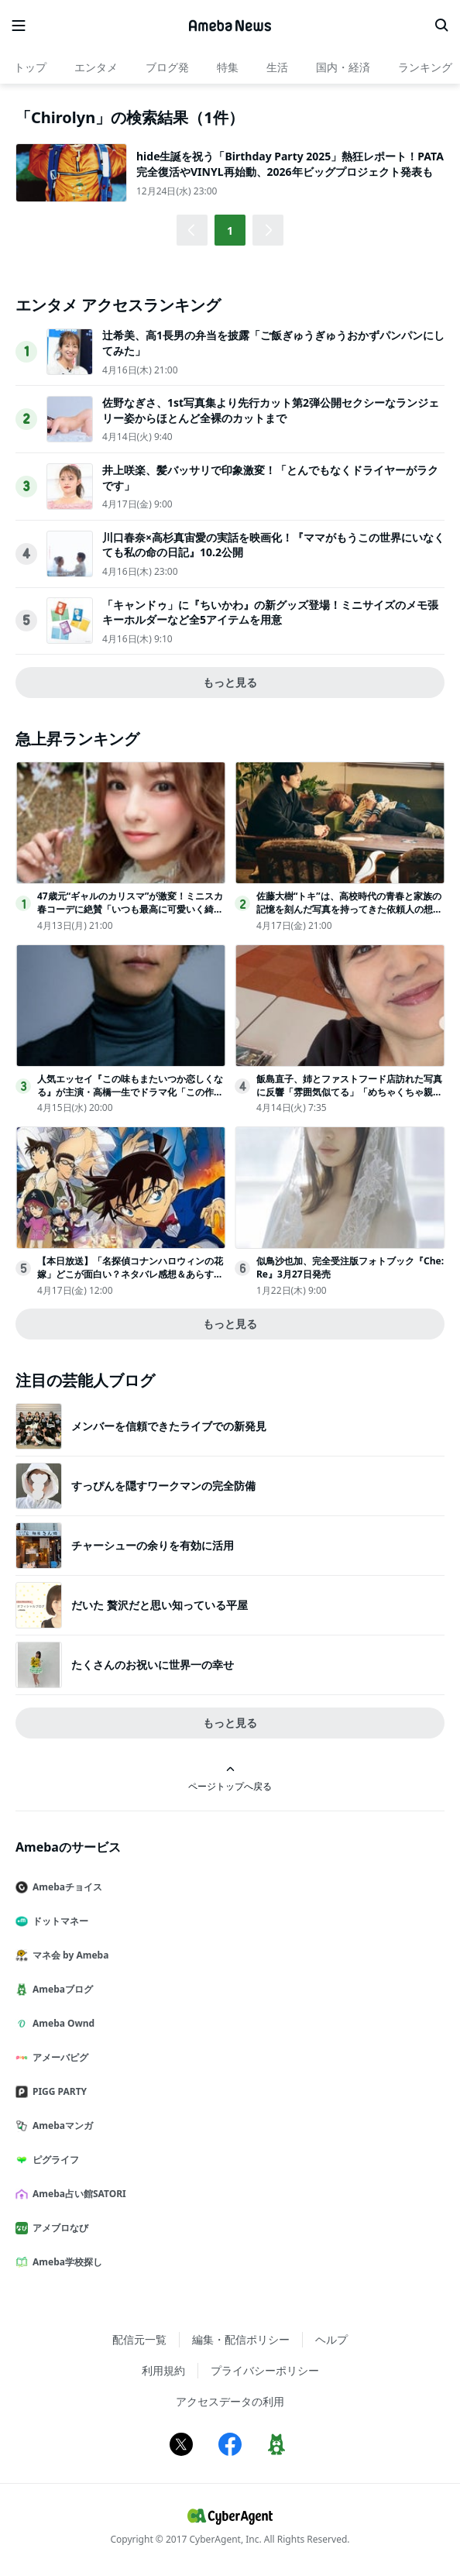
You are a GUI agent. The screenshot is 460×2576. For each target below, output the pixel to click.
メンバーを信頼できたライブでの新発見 (168, 1426)
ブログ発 (167, 67)
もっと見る (230, 682)
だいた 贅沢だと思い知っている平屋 (159, 1605)
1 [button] (230, 230)
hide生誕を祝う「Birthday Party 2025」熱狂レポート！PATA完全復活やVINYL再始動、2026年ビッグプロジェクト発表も (290, 164)
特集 (228, 67)
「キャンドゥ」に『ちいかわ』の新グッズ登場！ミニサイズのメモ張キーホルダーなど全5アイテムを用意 (270, 612)
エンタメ (96, 67)
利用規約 (163, 2370)
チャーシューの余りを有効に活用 (152, 1545)
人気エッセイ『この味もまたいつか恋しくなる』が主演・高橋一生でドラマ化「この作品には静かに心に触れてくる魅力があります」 (130, 1092)
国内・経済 (343, 67)
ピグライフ (53, 2159)
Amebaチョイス (65, 1886)
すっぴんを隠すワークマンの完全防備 (163, 1485)
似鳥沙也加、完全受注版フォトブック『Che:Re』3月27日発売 (350, 1267)
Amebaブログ (60, 1989)
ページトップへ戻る (230, 1778)
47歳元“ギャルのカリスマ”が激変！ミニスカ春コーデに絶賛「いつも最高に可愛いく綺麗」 (130, 909)
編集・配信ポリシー (241, 2339)
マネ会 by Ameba (68, 1955)
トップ (30, 67)
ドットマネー (58, 1921)
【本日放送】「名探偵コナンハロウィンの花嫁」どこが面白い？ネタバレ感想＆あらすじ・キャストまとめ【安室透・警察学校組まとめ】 (130, 1280)
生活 (277, 67)
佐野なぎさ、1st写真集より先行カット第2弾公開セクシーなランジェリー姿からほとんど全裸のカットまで (270, 410)
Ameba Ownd (61, 2023)
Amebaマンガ (60, 2125)
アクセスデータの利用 (230, 2401)
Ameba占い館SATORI (77, 2193)
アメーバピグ (58, 2057)
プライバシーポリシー (265, 2370)
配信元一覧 (139, 2339)
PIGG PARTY (57, 2091)
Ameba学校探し (65, 2261)
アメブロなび (58, 2227)
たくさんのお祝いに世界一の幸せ (152, 1664)
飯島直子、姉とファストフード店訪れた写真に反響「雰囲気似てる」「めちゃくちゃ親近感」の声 (349, 1092)
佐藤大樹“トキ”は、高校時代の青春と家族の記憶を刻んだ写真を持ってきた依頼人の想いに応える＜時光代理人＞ (349, 909)
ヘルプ (331, 2339)
